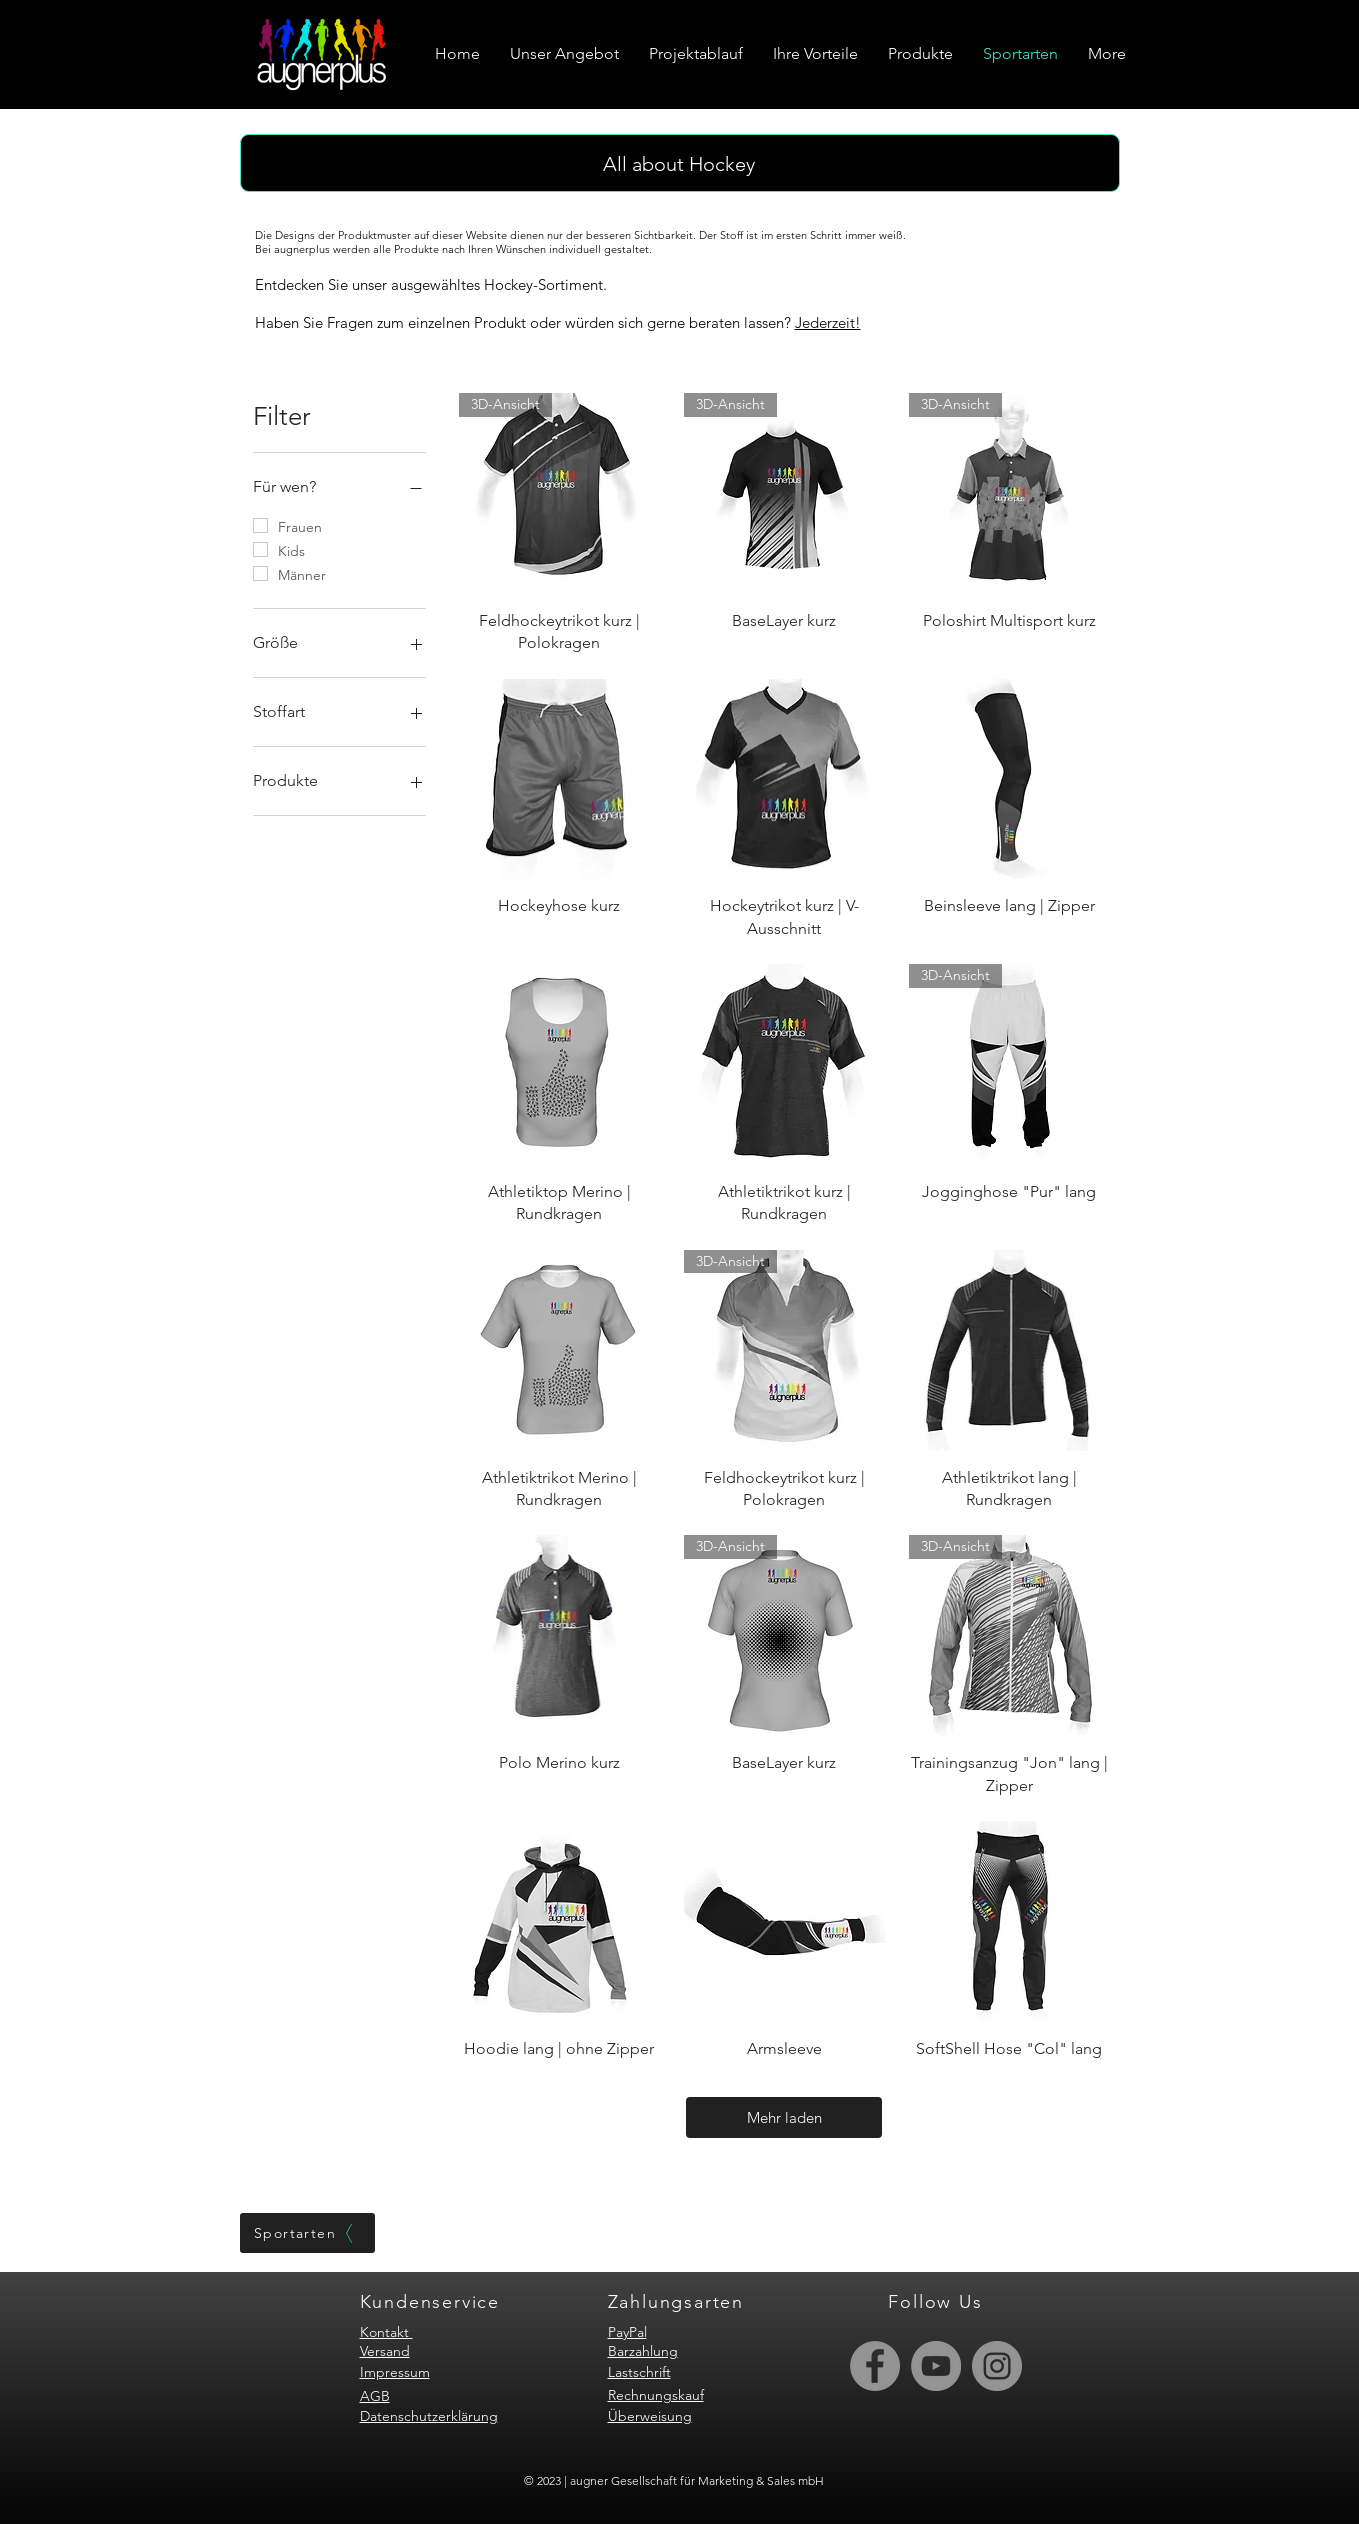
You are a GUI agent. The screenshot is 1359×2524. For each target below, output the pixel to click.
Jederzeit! (828, 322)
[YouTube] (936, 2366)
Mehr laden (784, 2117)
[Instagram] (997, 2366)
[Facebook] (875, 2366)
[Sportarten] (307, 2233)
